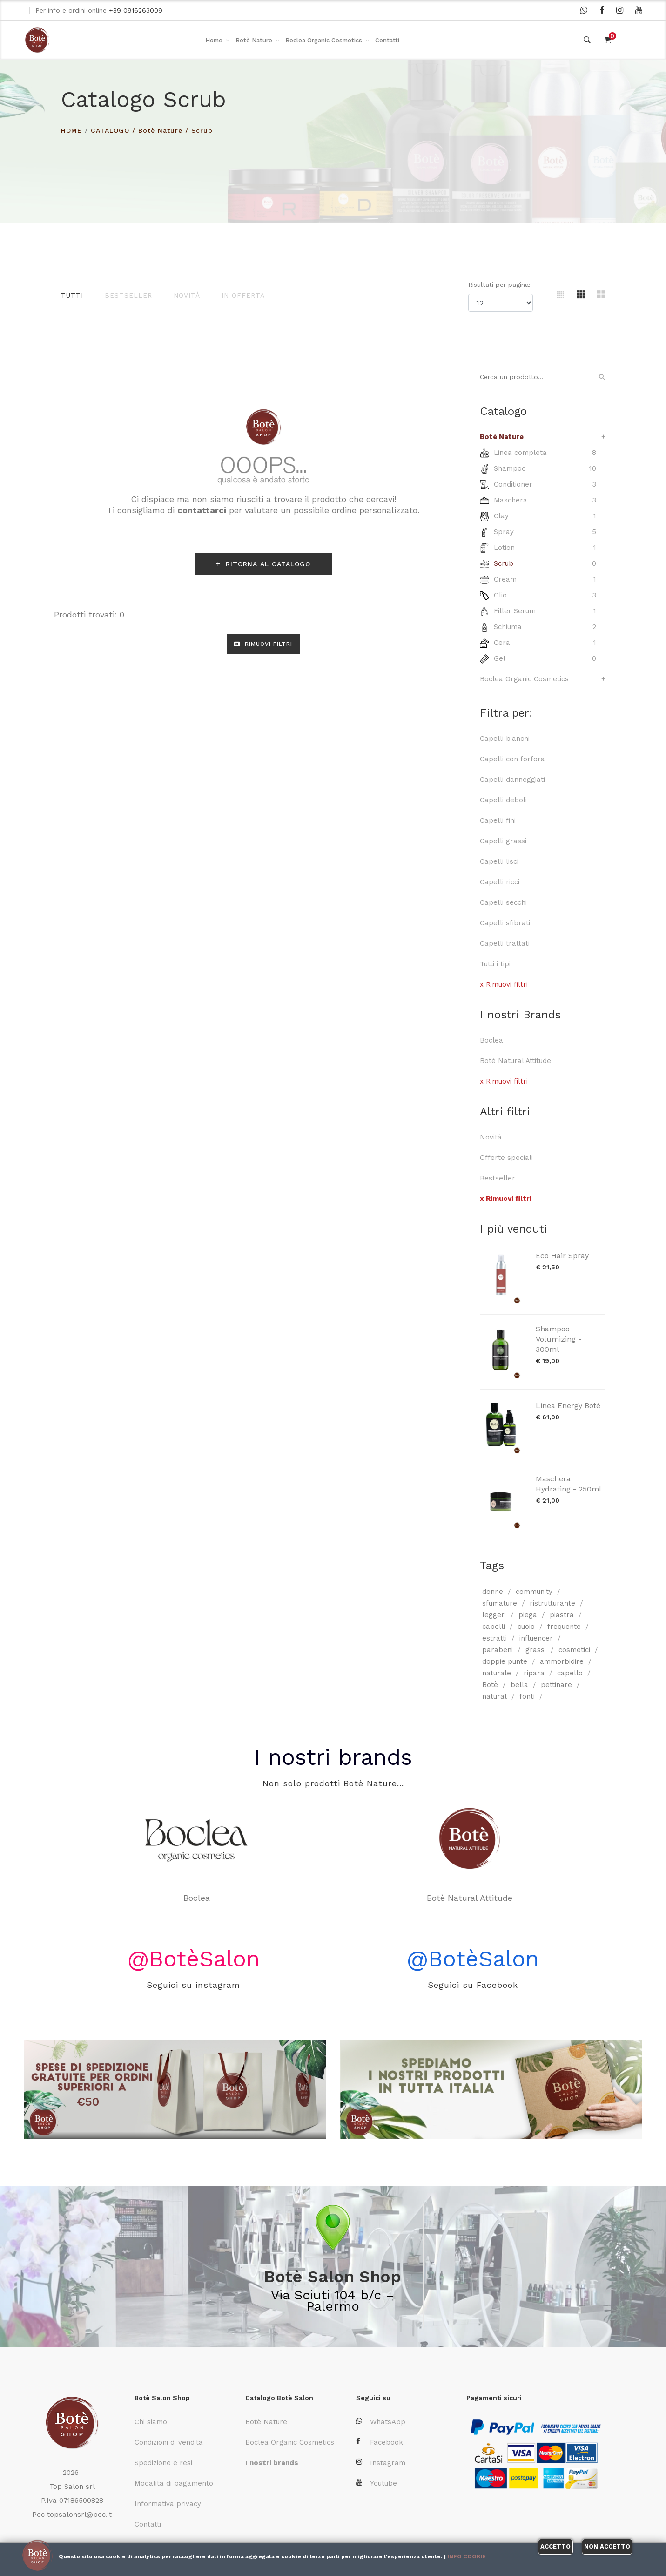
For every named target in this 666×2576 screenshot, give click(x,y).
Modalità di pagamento (174, 2483)
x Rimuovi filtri (504, 984)
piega (527, 1615)
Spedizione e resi (163, 2463)
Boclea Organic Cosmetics (323, 40)
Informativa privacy (168, 2504)
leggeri (494, 1615)
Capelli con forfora (512, 759)
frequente (564, 1626)
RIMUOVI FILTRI (263, 644)
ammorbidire (562, 1661)
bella (519, 1685)
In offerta (243, 295)
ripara (534, 1673)
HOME (71, 130)
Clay (501, 516)
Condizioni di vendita (169, 2442)
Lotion (504, 547)
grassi (535, 1650)
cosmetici (574, 1650)
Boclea (491, 1040)
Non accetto (607, 2546)
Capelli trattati (505, 943)
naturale (496, 1673)
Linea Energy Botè (568, 1405)
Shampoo (510, 468)
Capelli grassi (503, 841)
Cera (502, 642)
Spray (504, 532)
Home (213, 40)
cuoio (526, 1626)
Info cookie (466, 2556)
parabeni (497, 1650)
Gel (499, 658)
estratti (494, 1638)
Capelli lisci (499, 861)
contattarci (201, 510)
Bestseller (128, 295)
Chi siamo (151, 2422)
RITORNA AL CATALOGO (263, 564)
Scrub (202, 130)
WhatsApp (380, 2421)
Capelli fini (498, 820)
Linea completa (520, 452)
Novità (187, 295)
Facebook (379, 2442)
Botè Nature (253, 40)
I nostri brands (333, 1757)
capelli (493, 1626)
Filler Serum (515, 611)
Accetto (555, 2546)
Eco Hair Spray (562, 1255)
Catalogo (110, 130)
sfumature (499, 1603)
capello (570, 1673)
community (534, 1591)
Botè (490, 1685)
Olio (500, 595)
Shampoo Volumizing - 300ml (558, 1339)
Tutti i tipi (495, 964)
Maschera (510, 500)
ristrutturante (552, 1603)
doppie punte (505, 1661)
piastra (561, 1615)
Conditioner (513, 484)
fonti (527, 1696)
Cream (505, 579)
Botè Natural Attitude (515, 1061)
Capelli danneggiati (512, 779)
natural (494, 1696)
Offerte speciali (506, 1157)
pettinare (556, 1685)
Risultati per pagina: (500, 284)
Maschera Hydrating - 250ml (568, 1483)
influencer (536, 1638)
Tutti (72, 295)
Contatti (387, 40)
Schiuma (508, 627)
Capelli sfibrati (505, 923)
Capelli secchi (503, 902)
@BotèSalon (194, 1959)
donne (492, 1591)
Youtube (376, 2483)
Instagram (380, 2462)
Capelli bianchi (505, 738)
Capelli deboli (503, 800)
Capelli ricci (499, 882)
